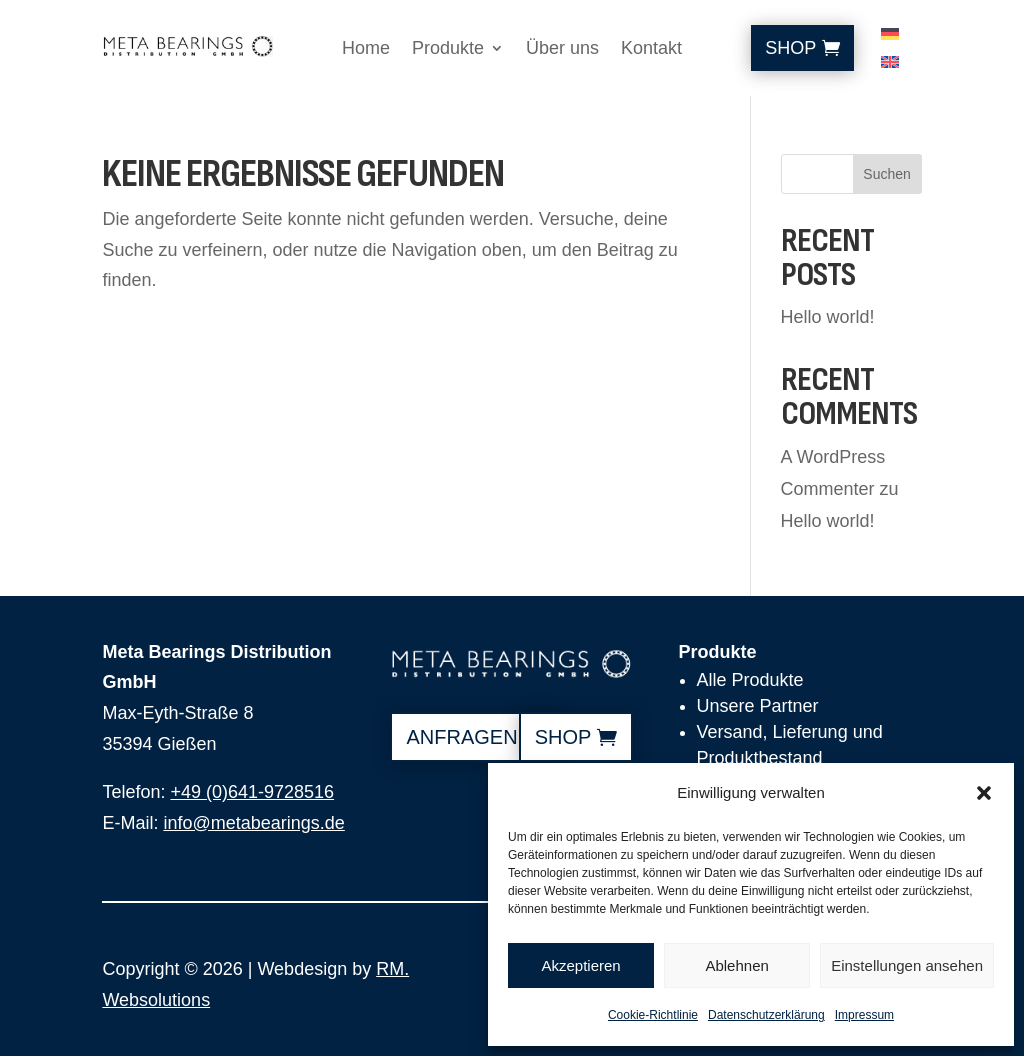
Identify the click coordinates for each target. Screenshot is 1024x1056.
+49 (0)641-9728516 (252, 792)
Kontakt (651, 49)
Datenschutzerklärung (766, 1015)
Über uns (562, 49)
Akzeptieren (580, 965)
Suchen (886, 174)
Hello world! (828, 317)
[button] (984, 793)
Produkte (448, 49)
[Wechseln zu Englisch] (890, 66)
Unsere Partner (758, 706)
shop (563, 737)
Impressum (864, 1015)
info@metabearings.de (253, 823)
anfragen (461, 737)
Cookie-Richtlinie (653, 1015)
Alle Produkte (750, 680)
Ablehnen (736, 965)
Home (366, 49)
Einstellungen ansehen (907, 965)
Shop (790, 48)
